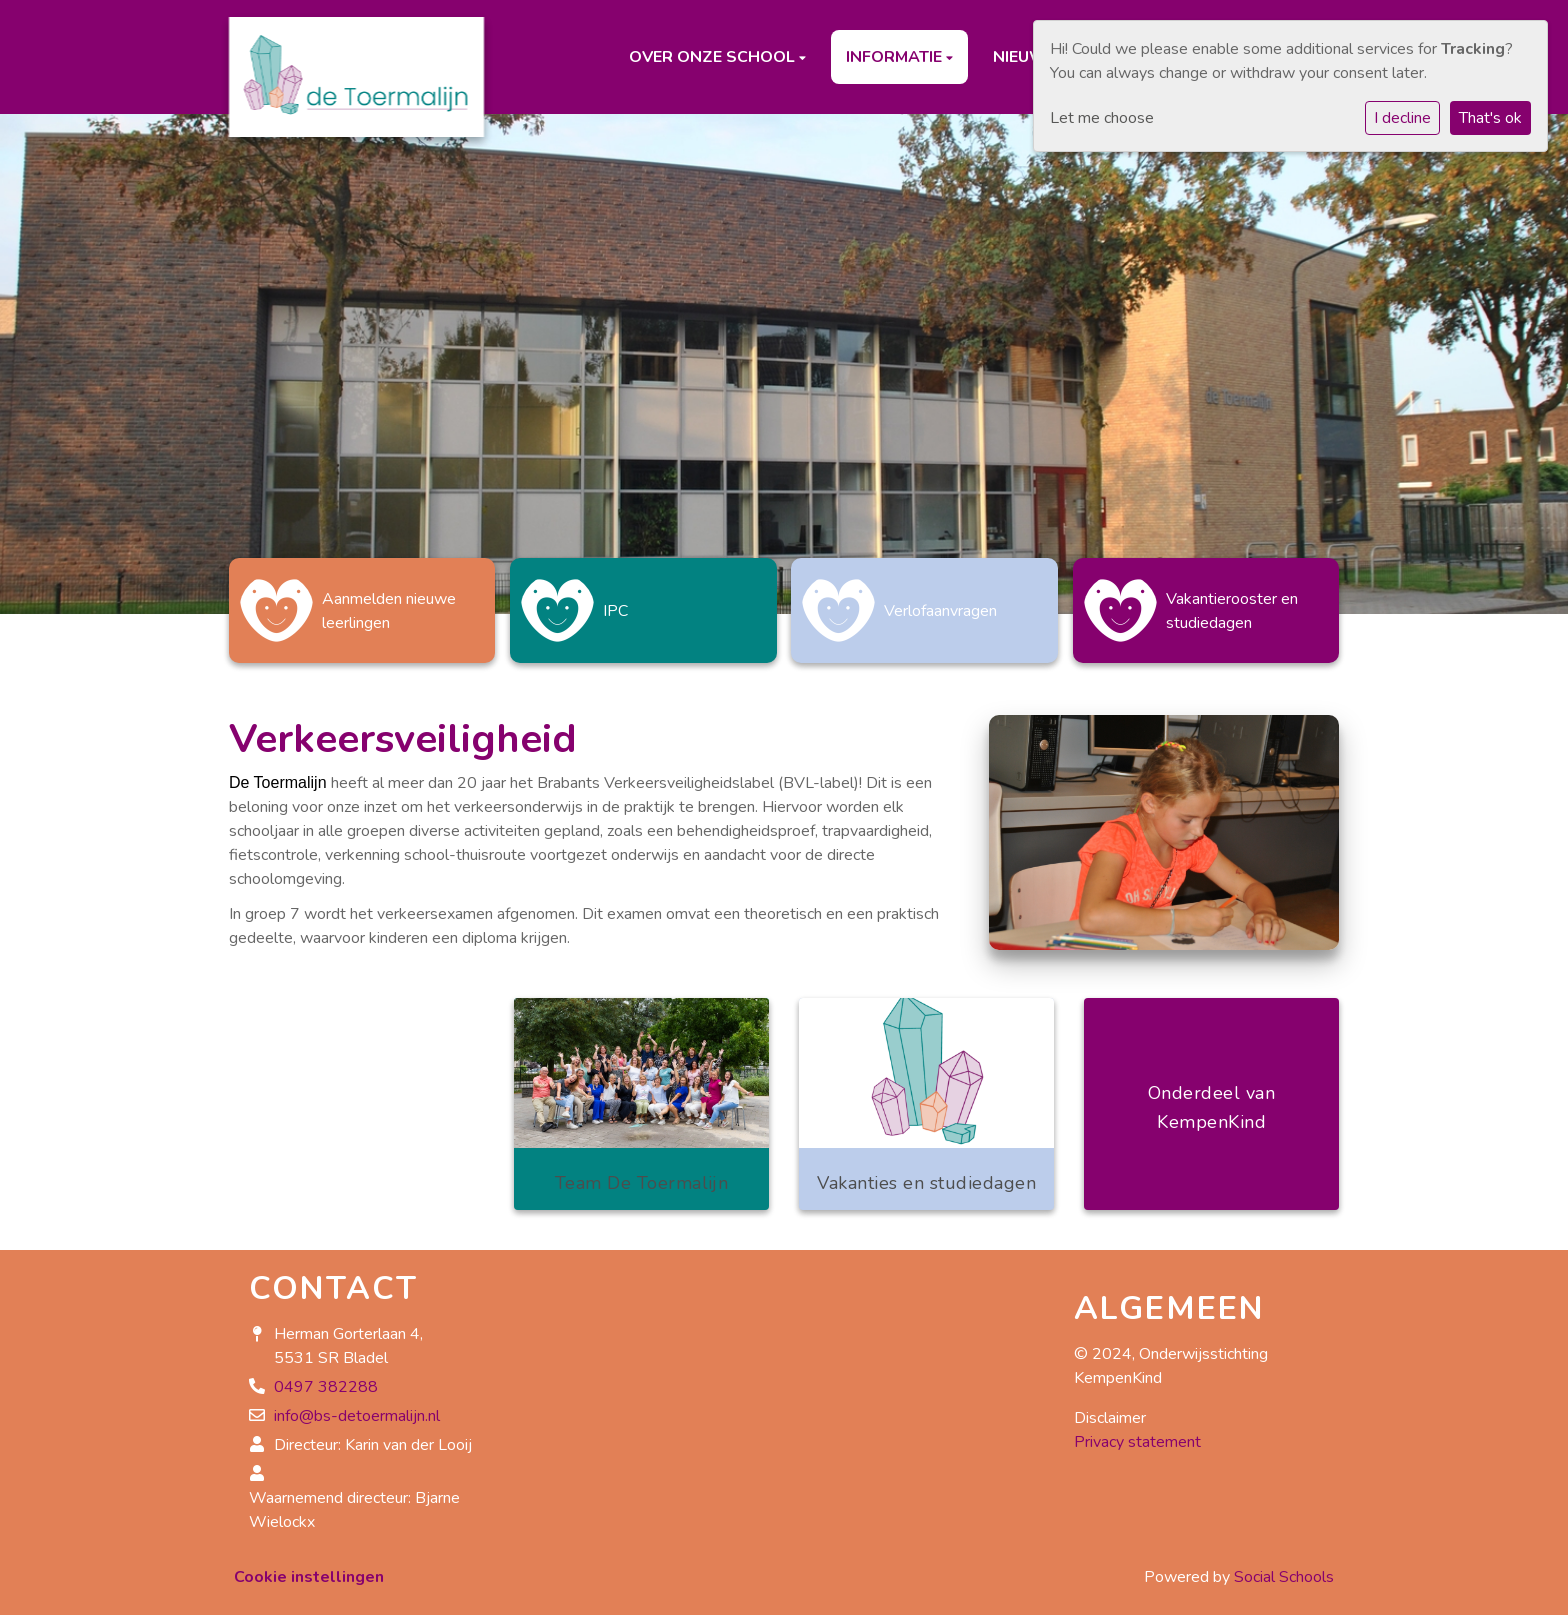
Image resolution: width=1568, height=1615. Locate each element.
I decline (1402, 118)
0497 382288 (326, 1377)
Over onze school (714, 57)
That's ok (1490, 118)
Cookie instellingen (309, 1567)
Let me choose (1102, 118)
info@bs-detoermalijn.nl (357, 1406)
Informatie (896, 57)
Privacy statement (1137, 1432)
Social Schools (1284, 1567)
